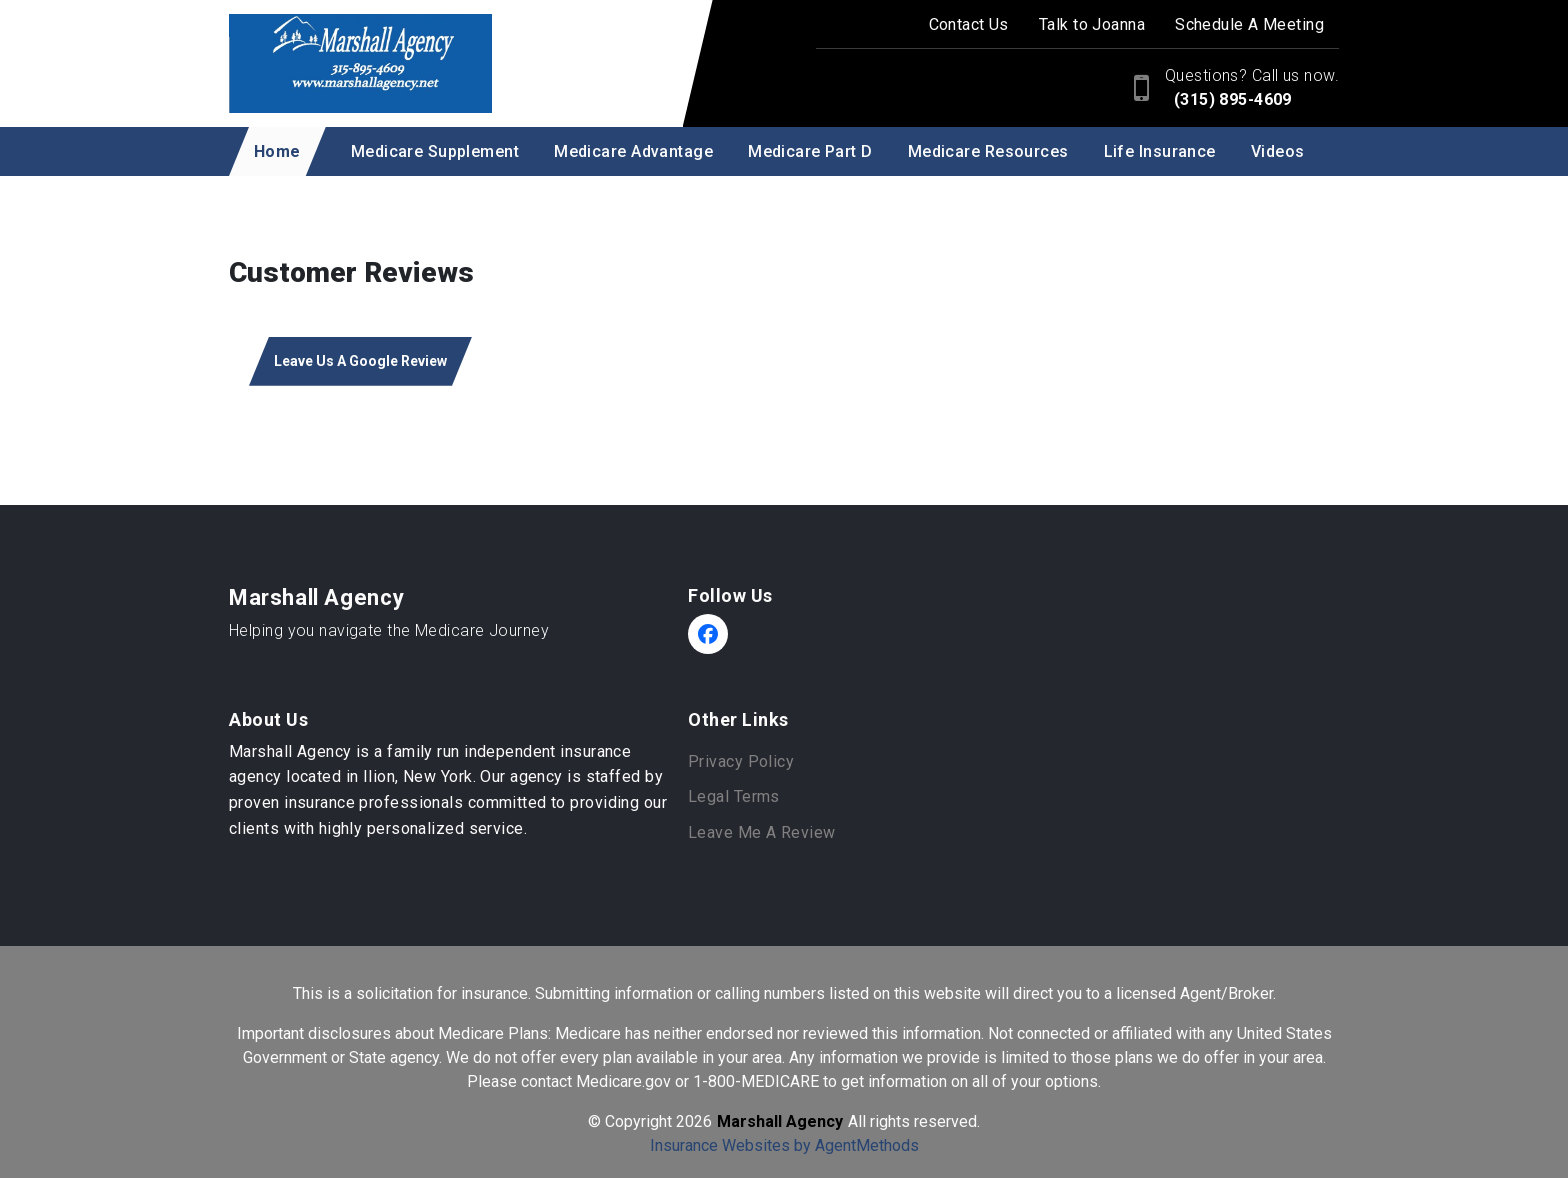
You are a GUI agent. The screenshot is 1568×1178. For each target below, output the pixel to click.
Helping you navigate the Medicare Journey (389, 630)
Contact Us (969, 24)
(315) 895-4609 (1230, 99)
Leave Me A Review (761, 832)
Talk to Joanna (1092, 24)
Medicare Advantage (633, 151)
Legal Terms (734, 796)
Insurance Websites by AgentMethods (784, 1145)
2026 (694, 1121)
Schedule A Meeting (1249, 24)
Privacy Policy (741, 761)
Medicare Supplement (435, 151)
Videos (1278, 151)
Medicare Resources (988, 151)
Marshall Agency (316, 597)
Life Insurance (1160, 151)
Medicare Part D (810, 151)
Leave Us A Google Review (360, 361)
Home (277, 151)
